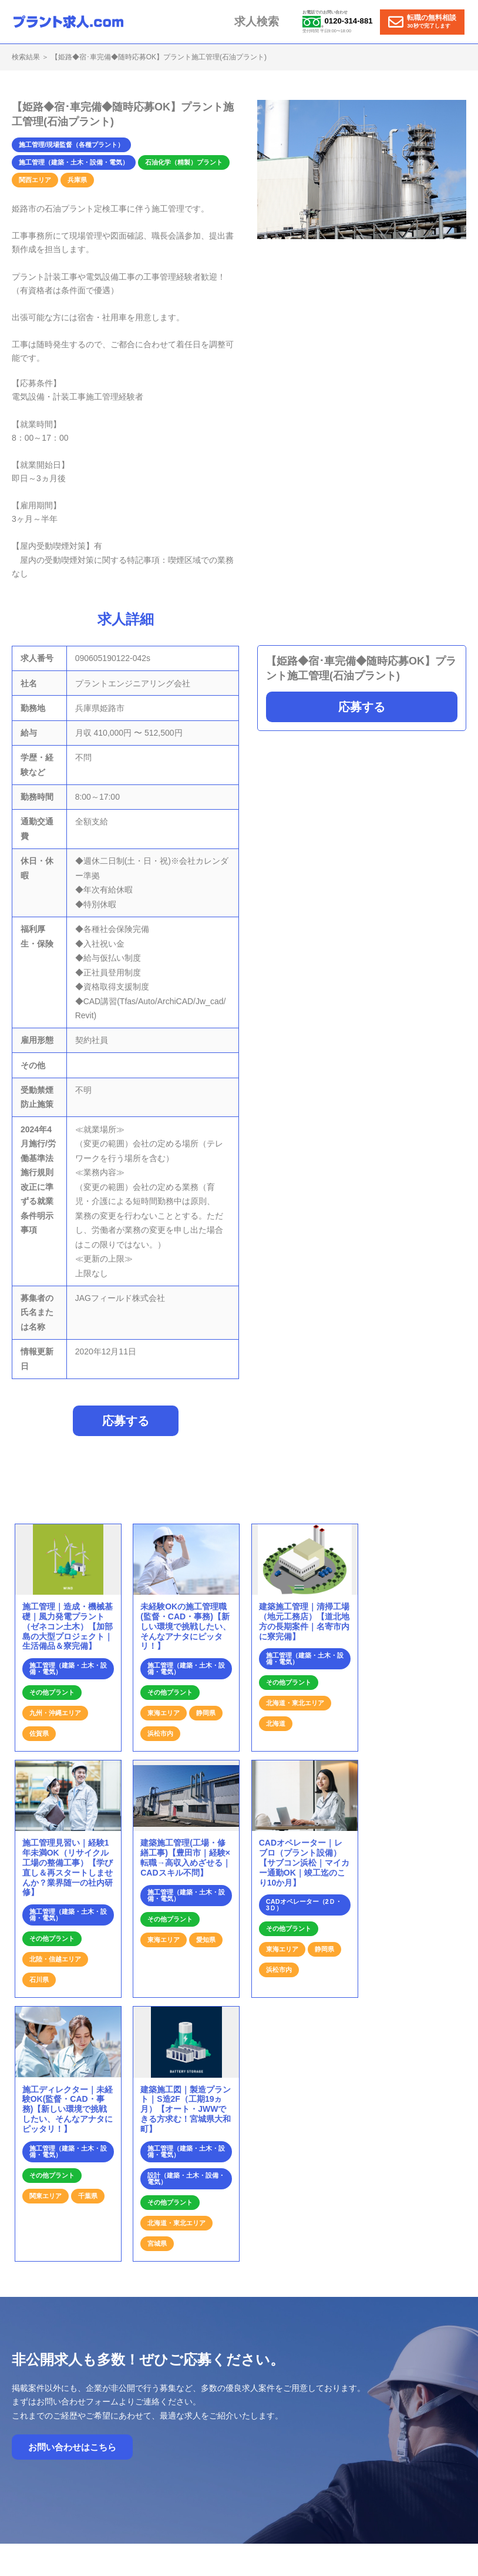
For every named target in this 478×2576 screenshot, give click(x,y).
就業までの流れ (257, 2400)
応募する (361, 706)
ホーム (208, 2400)
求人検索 (268, 21)
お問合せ (388, 2400)
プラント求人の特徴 (328, 2400)
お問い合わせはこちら (72, 2211)
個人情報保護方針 (328, 2411)
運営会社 (430, 2400)
